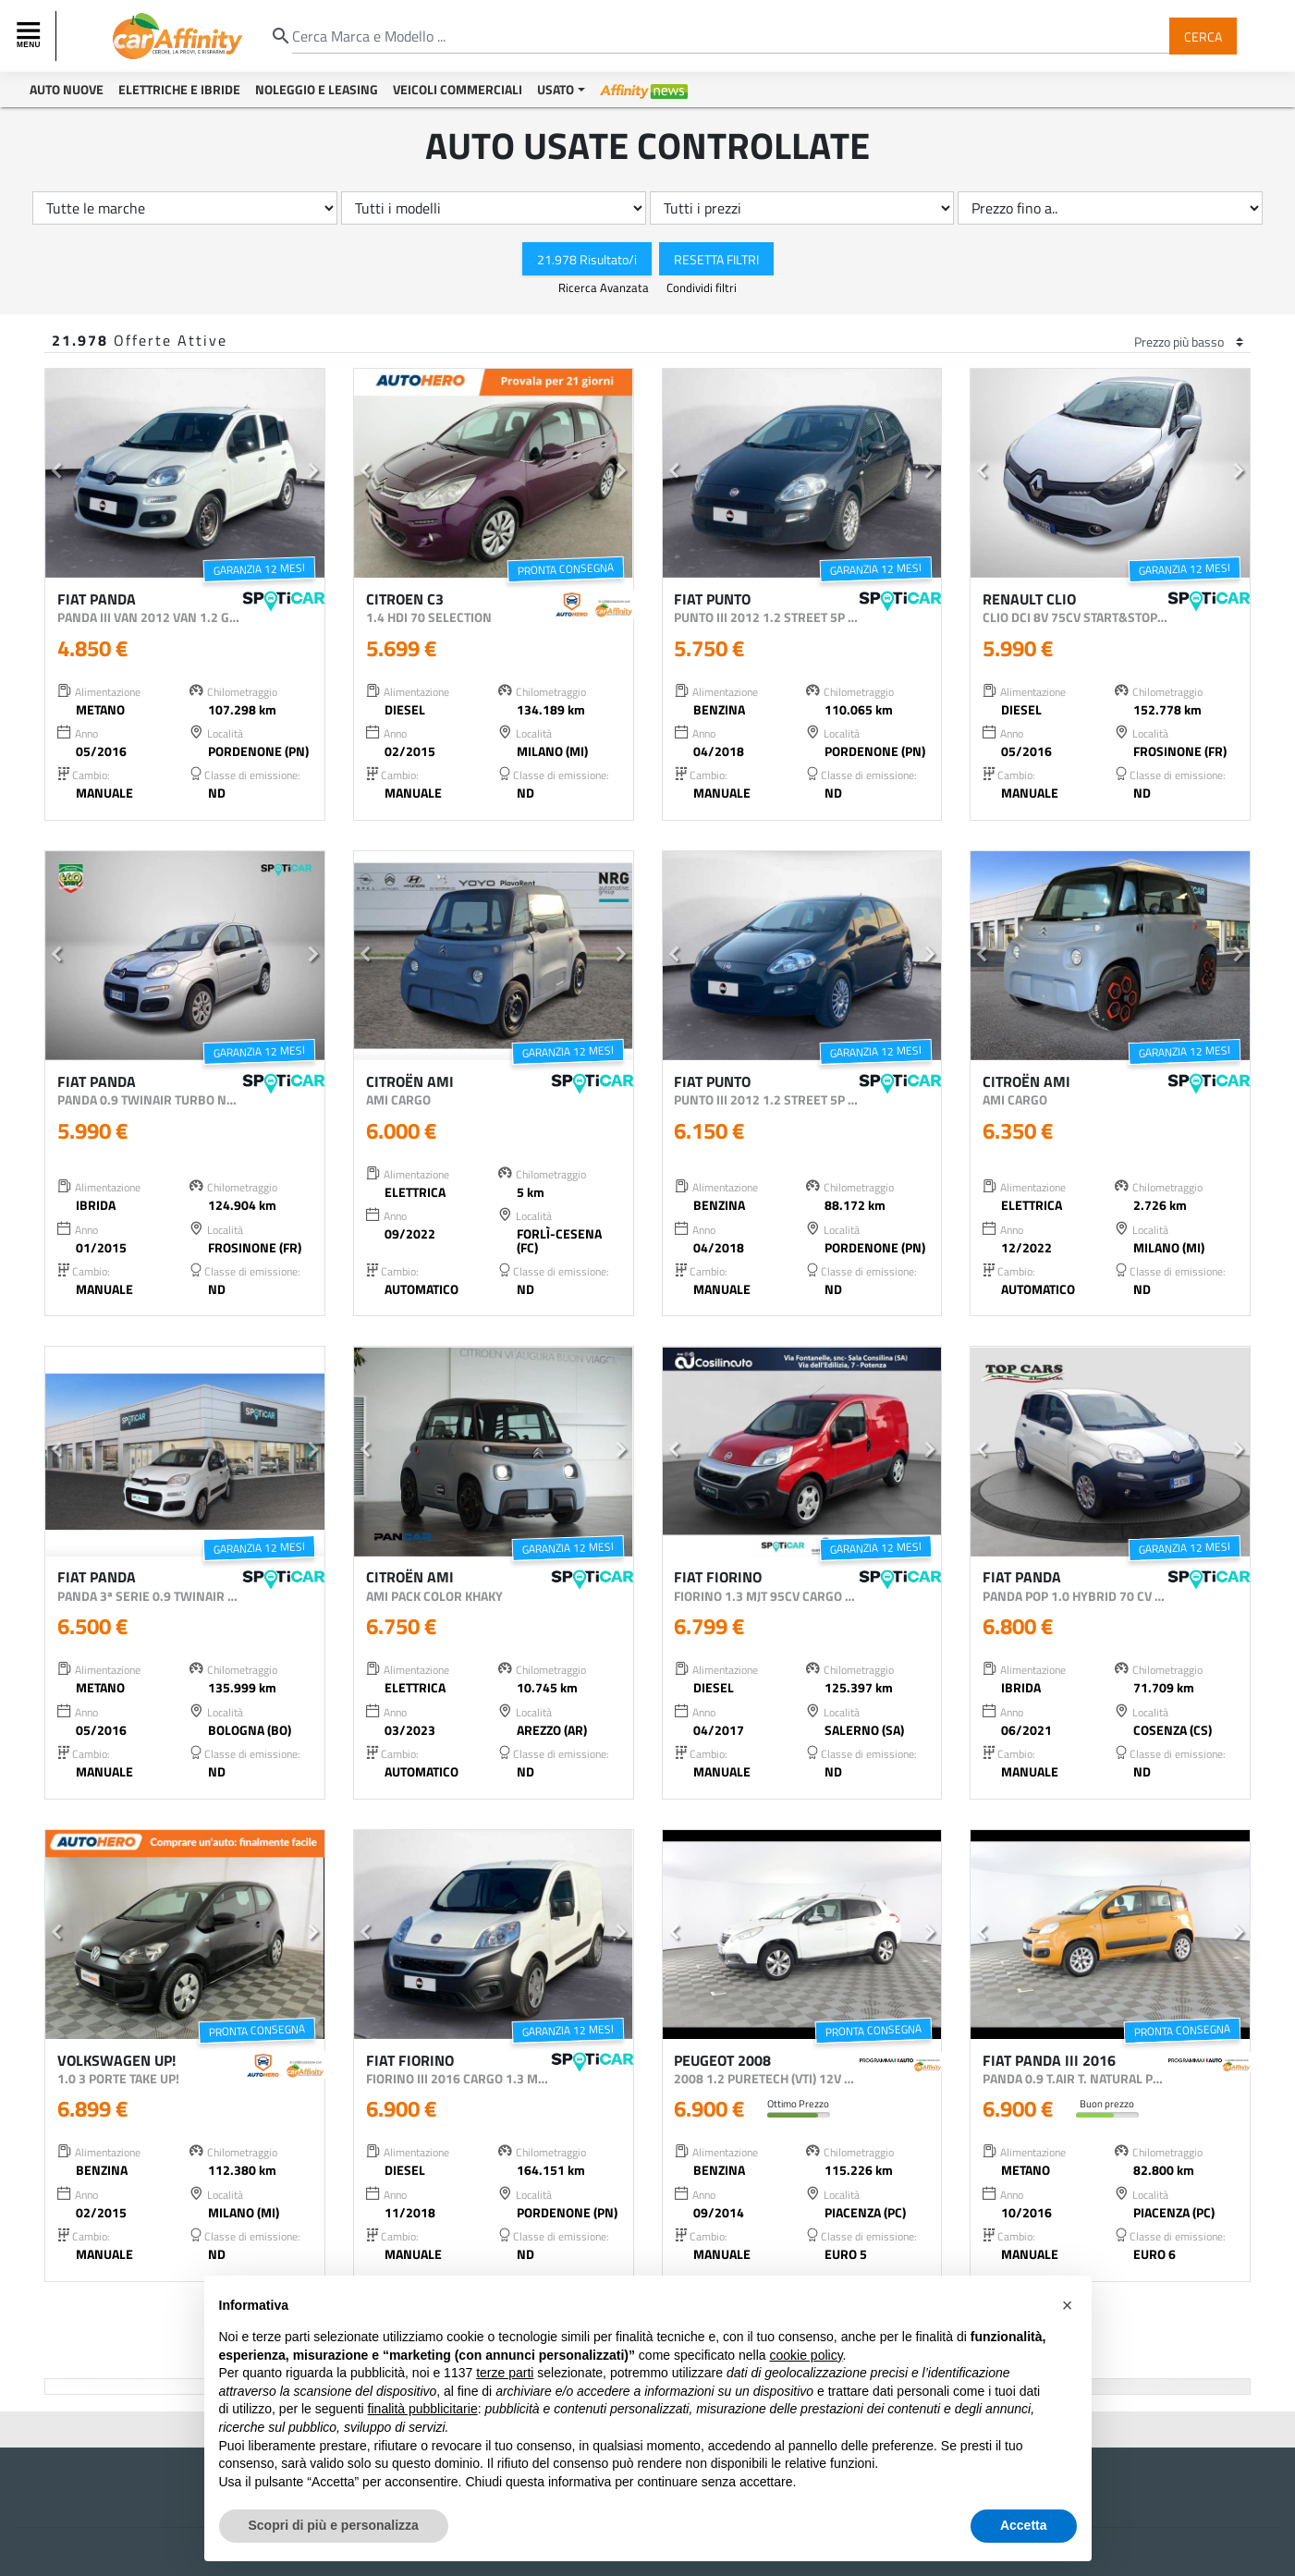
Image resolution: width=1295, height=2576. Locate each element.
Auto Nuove (67, 89)
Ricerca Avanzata (605, 287)
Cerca (1203, 35)
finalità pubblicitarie (423, 2408)
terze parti (504, 2372)
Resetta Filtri (716, 258)
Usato (555, 89)
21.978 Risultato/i (587, 258)
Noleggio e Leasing (316, 89)
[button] (56, 473)
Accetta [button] (1023, 2525)
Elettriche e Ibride (179, 89)
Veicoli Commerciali (457, 89)
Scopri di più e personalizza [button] (334, 2525)
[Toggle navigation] (30, 36)
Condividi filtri (701, 287)
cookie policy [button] (805, 2355)
